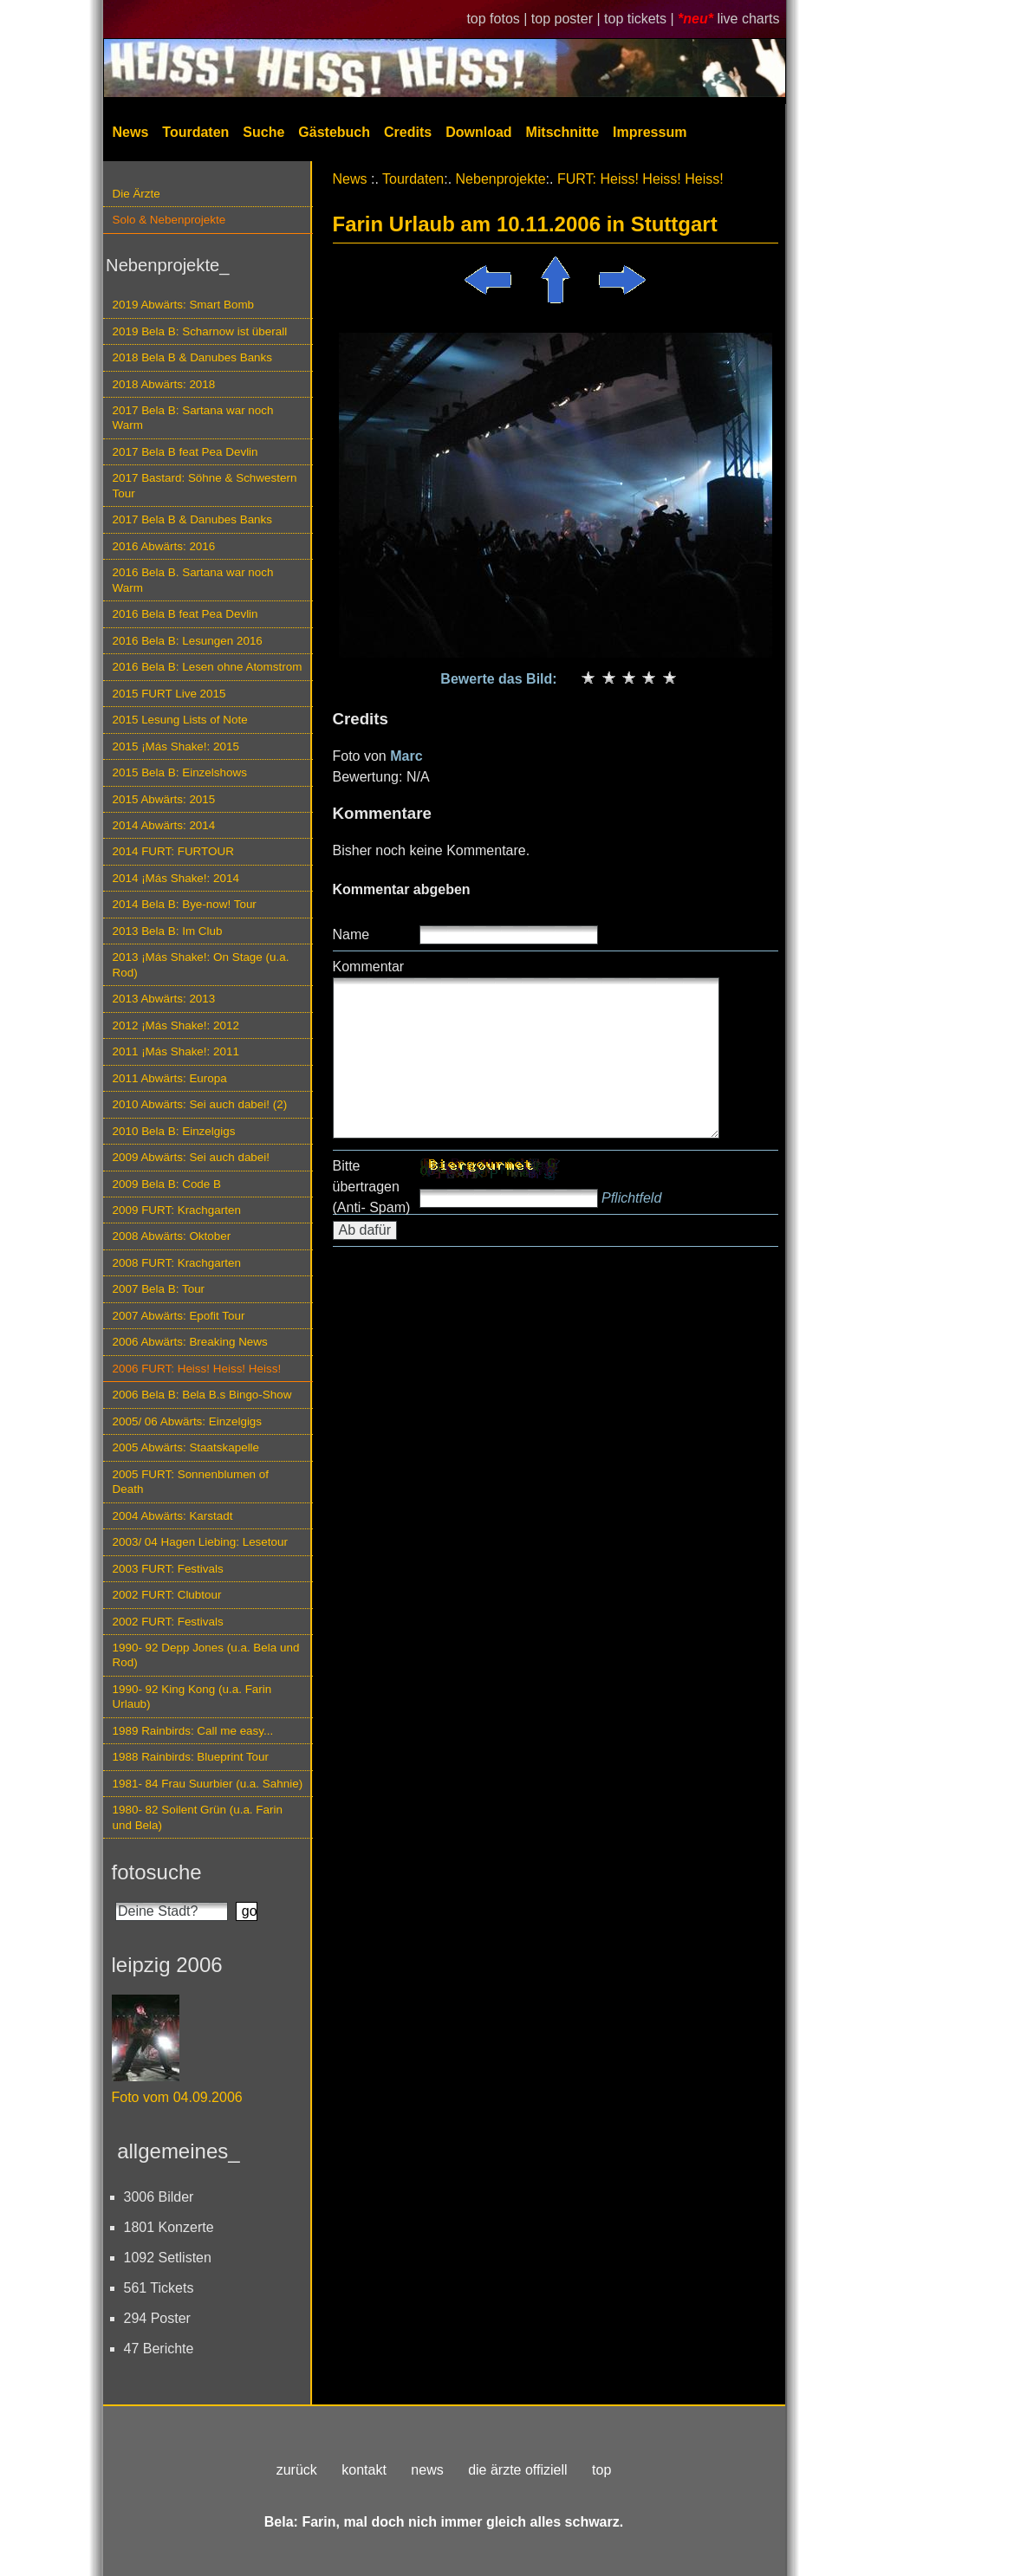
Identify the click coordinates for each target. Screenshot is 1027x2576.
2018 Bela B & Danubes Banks (193, 357)
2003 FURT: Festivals (168, 1568)
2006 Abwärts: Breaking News (190, 1341)
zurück (296, 2469)
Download (478, 132)
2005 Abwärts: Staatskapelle (186, 1447)
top (601, 2469)
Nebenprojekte (501, 179)
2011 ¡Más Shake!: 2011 (176, 1051)
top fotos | (498, 18)
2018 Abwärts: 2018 (164, 384)
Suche (263, 132)
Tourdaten (195, 132)
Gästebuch (334, 132)
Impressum (649, 132)
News (131, 132)
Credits (408, 132)
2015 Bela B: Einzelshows (180, 772)
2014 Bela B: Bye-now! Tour (185, 904)
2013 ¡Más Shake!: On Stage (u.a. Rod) (201, 964)
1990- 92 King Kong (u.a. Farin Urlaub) (192, 1696)
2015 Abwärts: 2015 (164, 799)
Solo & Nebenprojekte (169, 219)
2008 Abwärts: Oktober (172, 1236)
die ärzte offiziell (517, 2469)
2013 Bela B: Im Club (168, 931)
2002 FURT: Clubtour (167, 1594)
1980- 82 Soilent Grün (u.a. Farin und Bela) (198, 1817)
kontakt (364, 2469)
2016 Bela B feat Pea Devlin (185, 613)
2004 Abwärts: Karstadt (173, 1515)
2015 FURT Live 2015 (169, 693)
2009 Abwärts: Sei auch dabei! (191, 1157)
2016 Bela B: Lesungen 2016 (188, 640)
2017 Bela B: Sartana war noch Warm (193, 417)
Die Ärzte (136, 193)
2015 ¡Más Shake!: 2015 (176, 746)
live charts (748, 18)
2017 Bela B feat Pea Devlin (185, 451)
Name (351, 934)
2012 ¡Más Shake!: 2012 (176, 1025)
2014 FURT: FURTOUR (173, 851)
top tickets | (641, 18)
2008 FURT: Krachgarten (177, 1262)
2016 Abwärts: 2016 (164, 546)
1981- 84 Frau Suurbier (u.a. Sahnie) (208, 1783)
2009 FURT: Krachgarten (177, 1210)
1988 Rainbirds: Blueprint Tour (191, 1756)
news (427, 2469)
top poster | (567, 18)
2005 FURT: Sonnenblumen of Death (191, 1482)
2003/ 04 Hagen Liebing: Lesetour (200, 1541)
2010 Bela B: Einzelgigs (174, 1131)
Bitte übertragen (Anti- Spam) (372, 1186)
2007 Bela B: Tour (159, 1288)
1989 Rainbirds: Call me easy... (193, 1730)
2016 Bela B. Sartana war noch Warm (193, 580)
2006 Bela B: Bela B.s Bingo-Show (202, 1394)
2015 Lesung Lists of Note (180, 719)
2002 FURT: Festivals (168, 1621)
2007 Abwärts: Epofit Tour (179, 1315)
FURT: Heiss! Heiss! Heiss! (640, 179)
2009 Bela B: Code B (167, 1184)
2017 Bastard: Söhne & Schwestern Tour (205, 485)
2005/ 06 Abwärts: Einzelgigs (188, 1421)
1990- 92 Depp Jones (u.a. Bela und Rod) (206, 1655)
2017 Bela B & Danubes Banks (193, 519)
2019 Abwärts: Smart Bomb (184, 304)
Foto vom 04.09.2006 (177, 2097)
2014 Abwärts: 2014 (164, 825)
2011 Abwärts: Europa (170, 1078)
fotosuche (157, 1872)
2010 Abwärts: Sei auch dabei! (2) (200, 1104)
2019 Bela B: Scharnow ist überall (200, 331)
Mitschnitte (562, 132)
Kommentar (369, 966)
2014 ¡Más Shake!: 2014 (176, 878)
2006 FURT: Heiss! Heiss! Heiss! (197, 1368)
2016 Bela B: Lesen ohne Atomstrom (207, 666)
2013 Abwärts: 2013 (164, 998)
